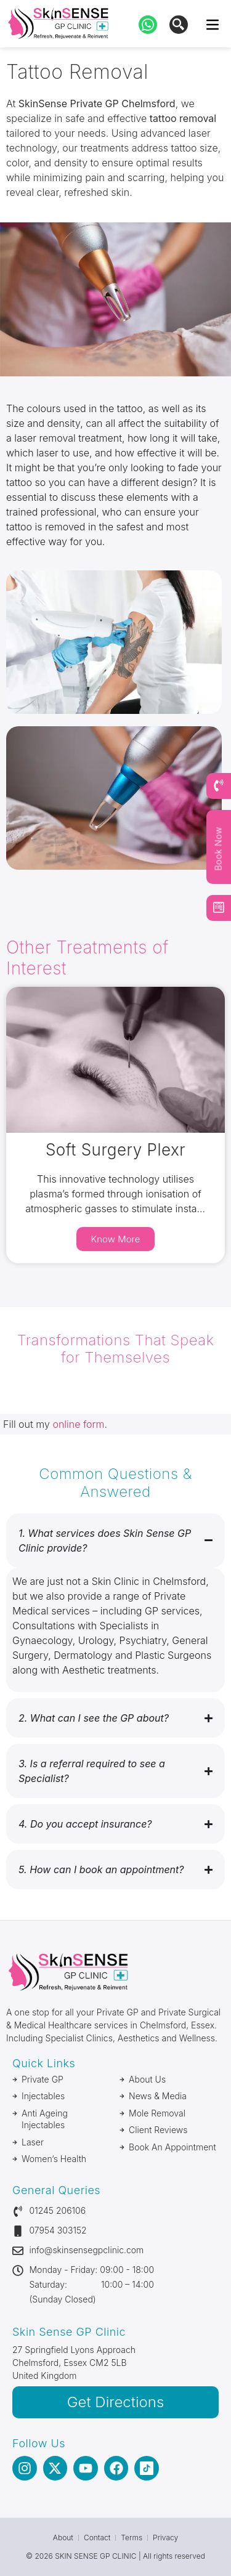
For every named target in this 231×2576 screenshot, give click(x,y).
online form (78, 1424)
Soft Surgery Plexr (115, 1149)
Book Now (218, 848)
